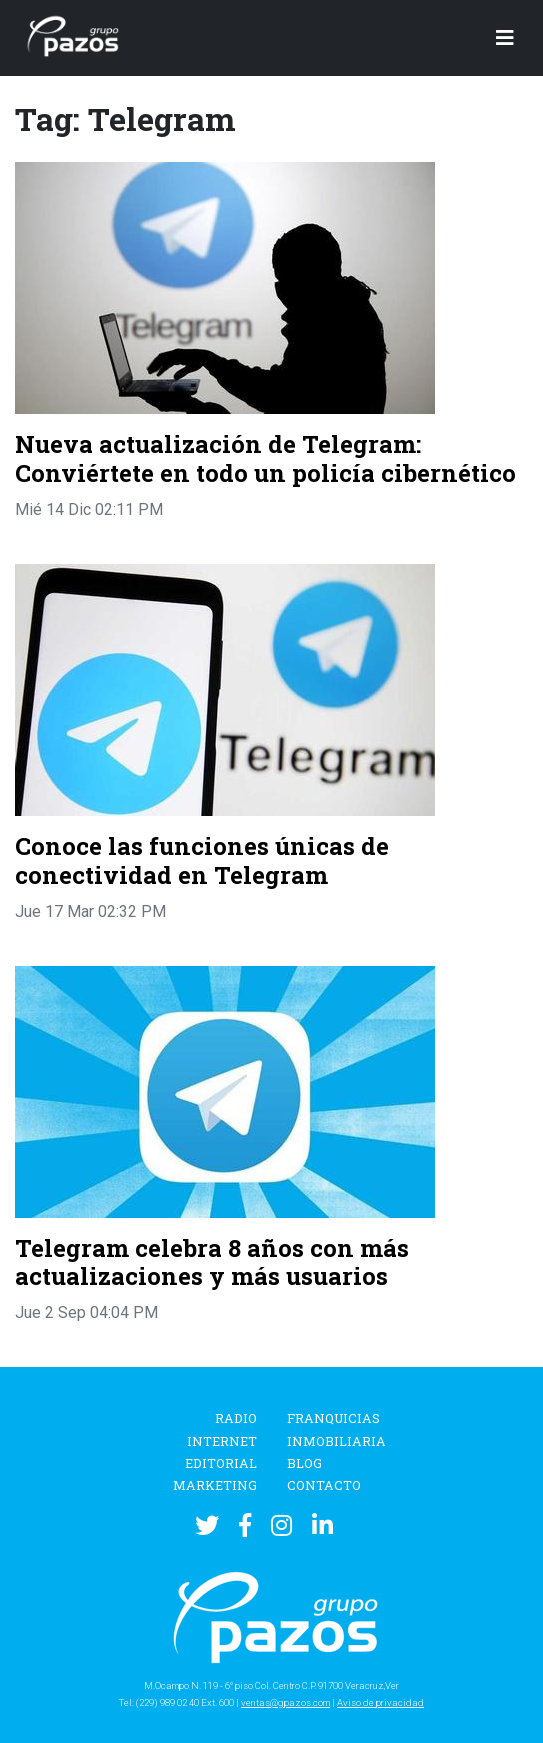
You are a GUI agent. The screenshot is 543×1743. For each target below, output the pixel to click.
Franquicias (333, 1418)
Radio (236, 1418)
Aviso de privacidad (380, 1702)
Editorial (221, 1463)
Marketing (215, 1485)
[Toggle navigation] (505, 38)
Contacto (324, 1485)
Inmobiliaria (336, 1441)
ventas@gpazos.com (285, 1702)
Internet (222, 1441)
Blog (304, 1463)
